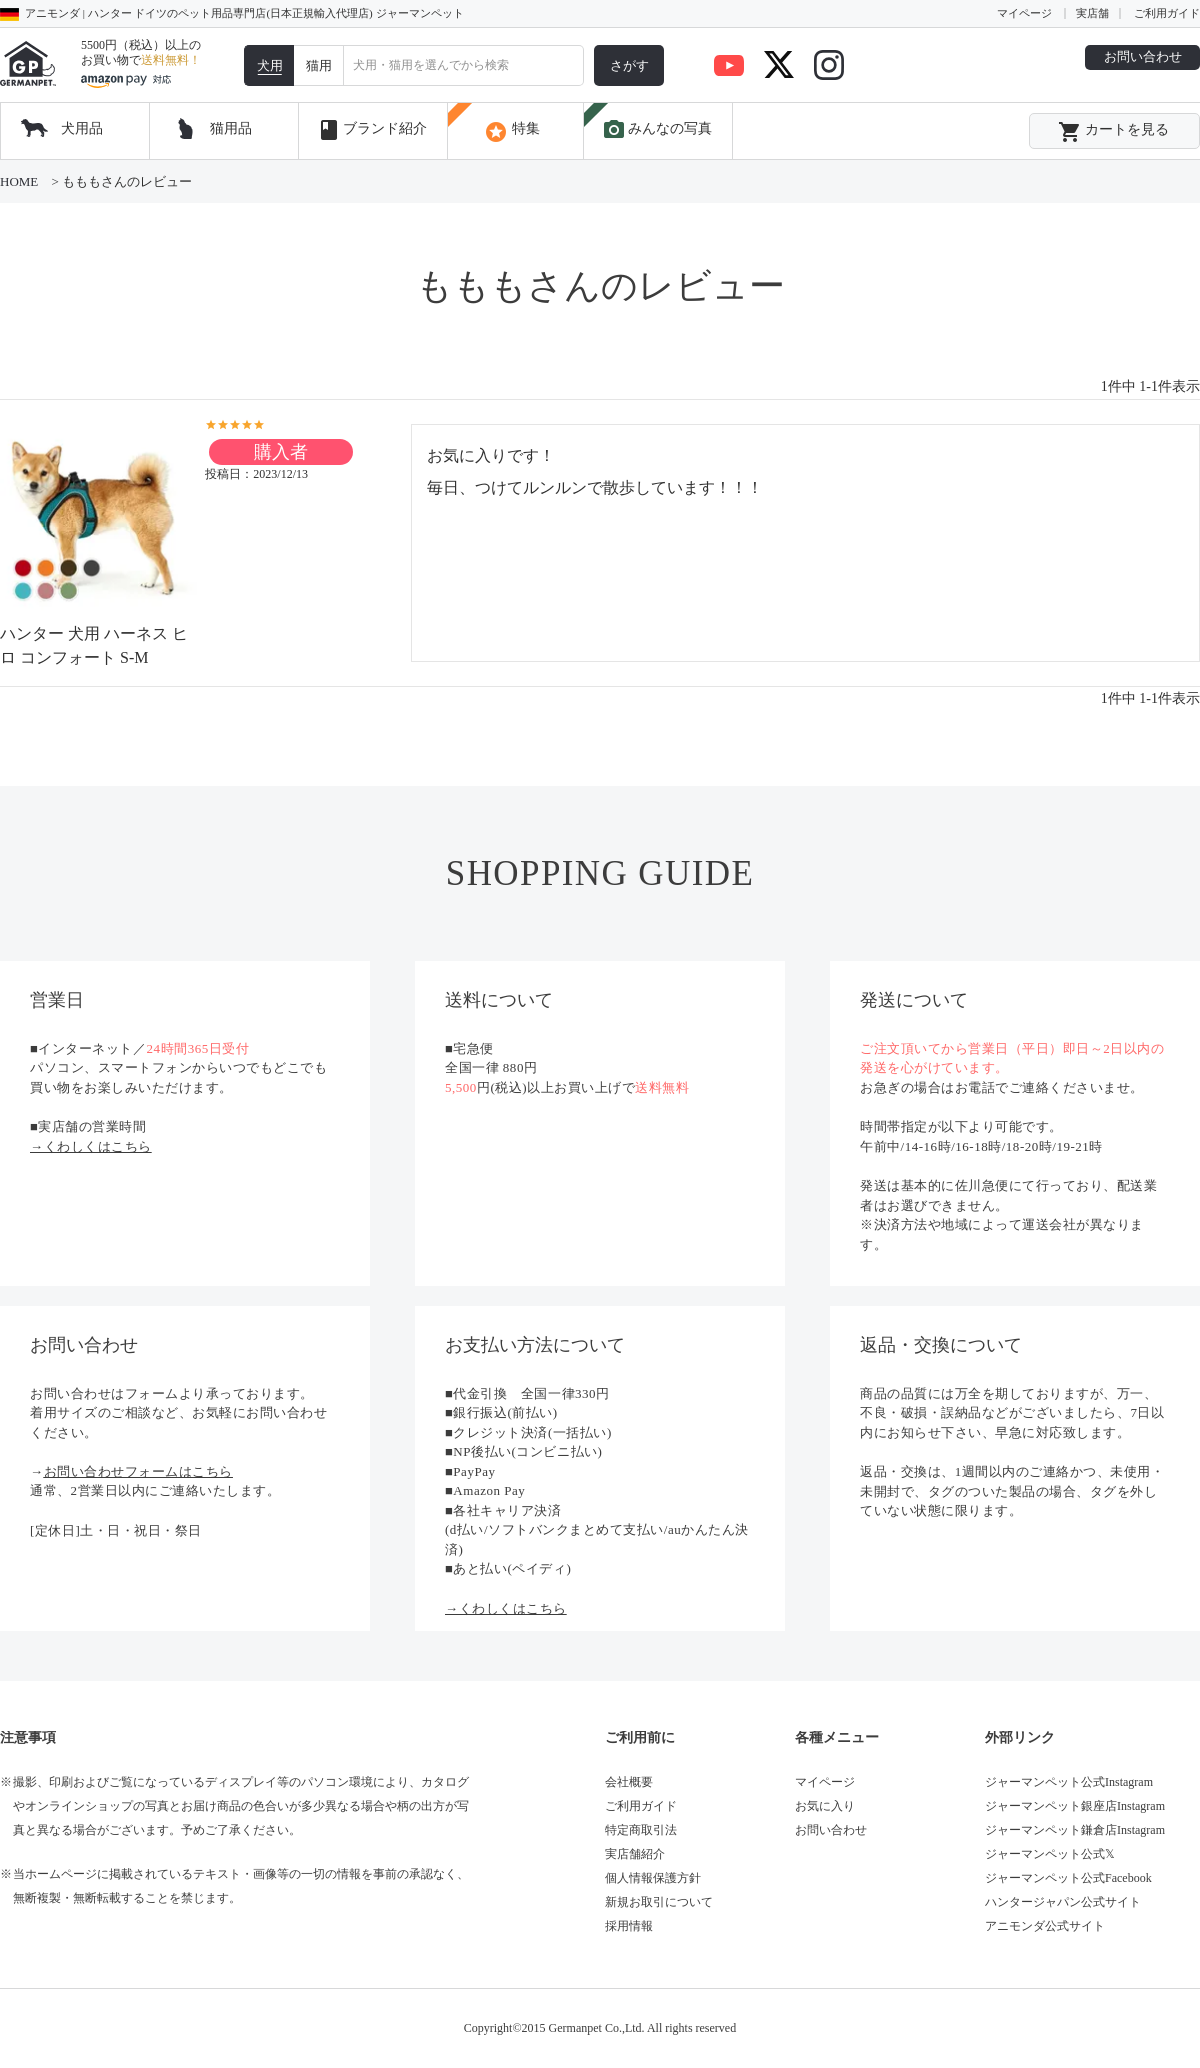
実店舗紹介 (635, 1854)
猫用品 (231, 128)
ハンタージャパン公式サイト (1063, 1902)
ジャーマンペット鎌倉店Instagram (1075, 1830)
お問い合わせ (1143, 56)
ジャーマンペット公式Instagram (1069, 1782)
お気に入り (825, 1806)
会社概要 (629, 1782)
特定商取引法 (641, 1830)
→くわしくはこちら (91, 1146)
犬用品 (82, 128)
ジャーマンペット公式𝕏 (1050, 1854)
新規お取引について (659, 1902)
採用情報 (629, 1926)
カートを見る (1113, 132)
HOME (19, 181)
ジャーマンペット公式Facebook (1068, 1878)
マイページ (1024, 13)
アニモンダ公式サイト (1045, 1926)
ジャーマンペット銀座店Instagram (1075, 1806)
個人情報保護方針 (653, 1878)
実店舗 (1092, 13)
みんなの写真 (657, 130)
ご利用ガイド (1167, 13)
